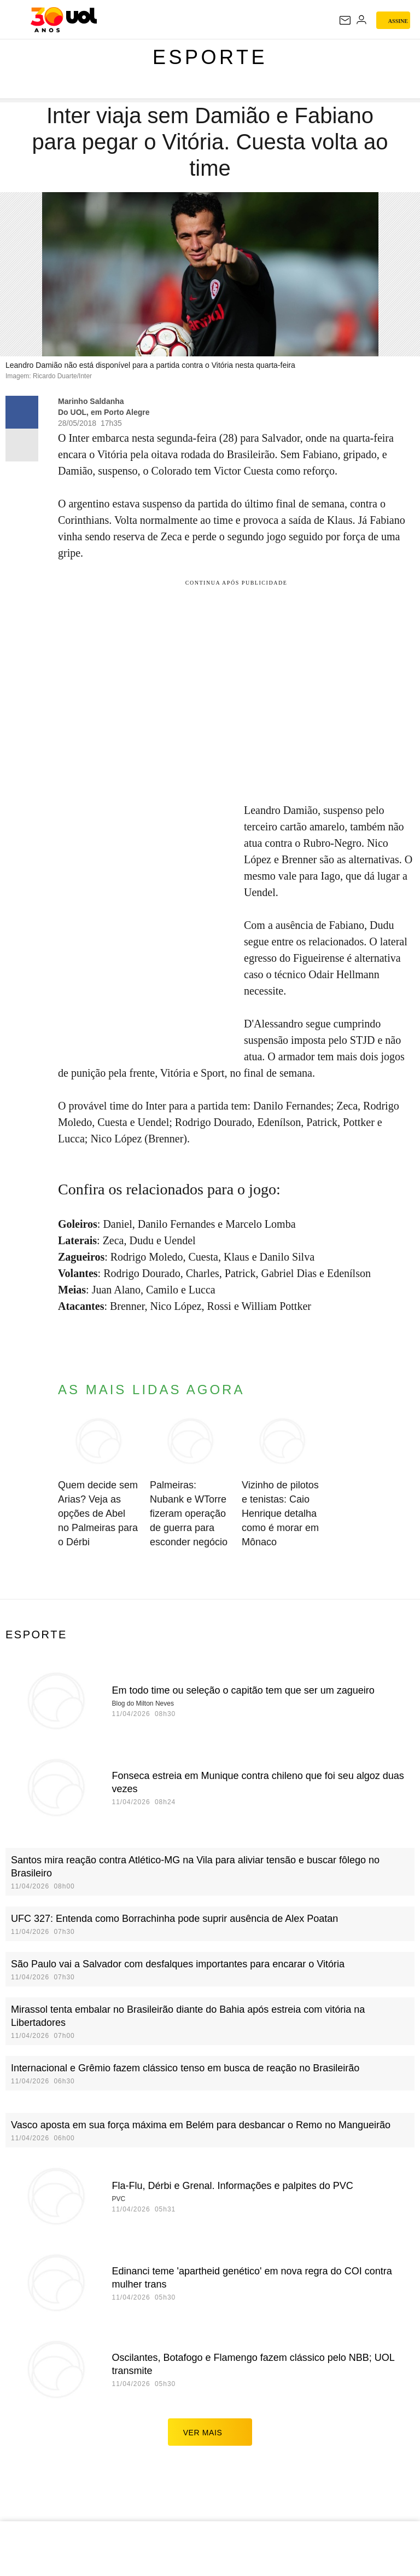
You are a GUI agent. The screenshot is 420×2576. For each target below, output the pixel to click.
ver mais (210, 2432)
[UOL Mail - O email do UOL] (345, 20)
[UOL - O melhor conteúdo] (64, 20)
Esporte (210, 57)
